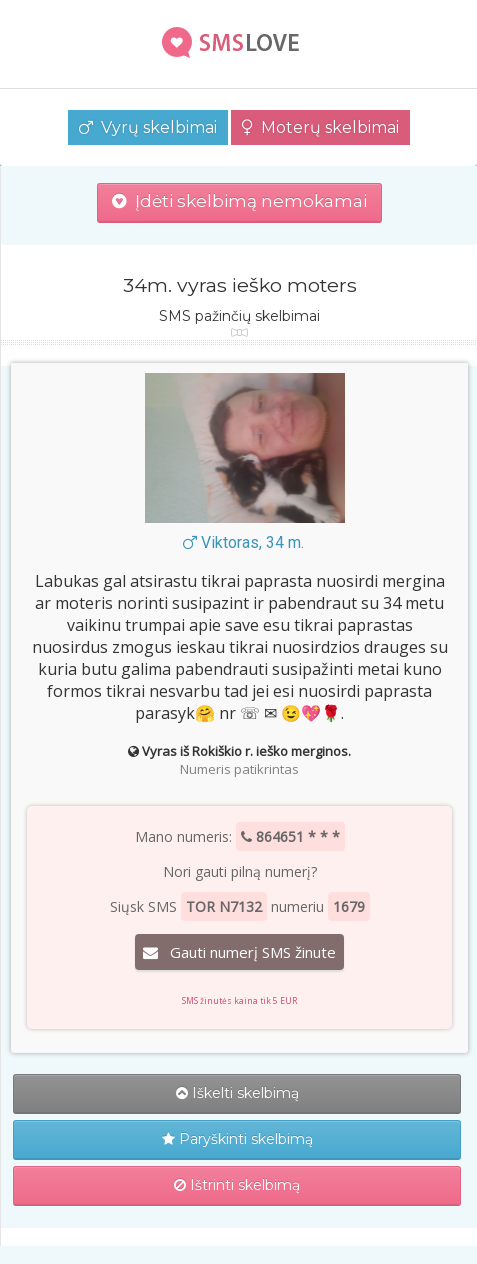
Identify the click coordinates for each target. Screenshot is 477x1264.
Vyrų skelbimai (148, 127)
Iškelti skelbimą (237, 1093)
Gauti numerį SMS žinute (239, 952)
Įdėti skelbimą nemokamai (239, 201)
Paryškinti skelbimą (237, 1139)
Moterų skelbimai (320, 127)
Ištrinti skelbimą (237, 1185)
